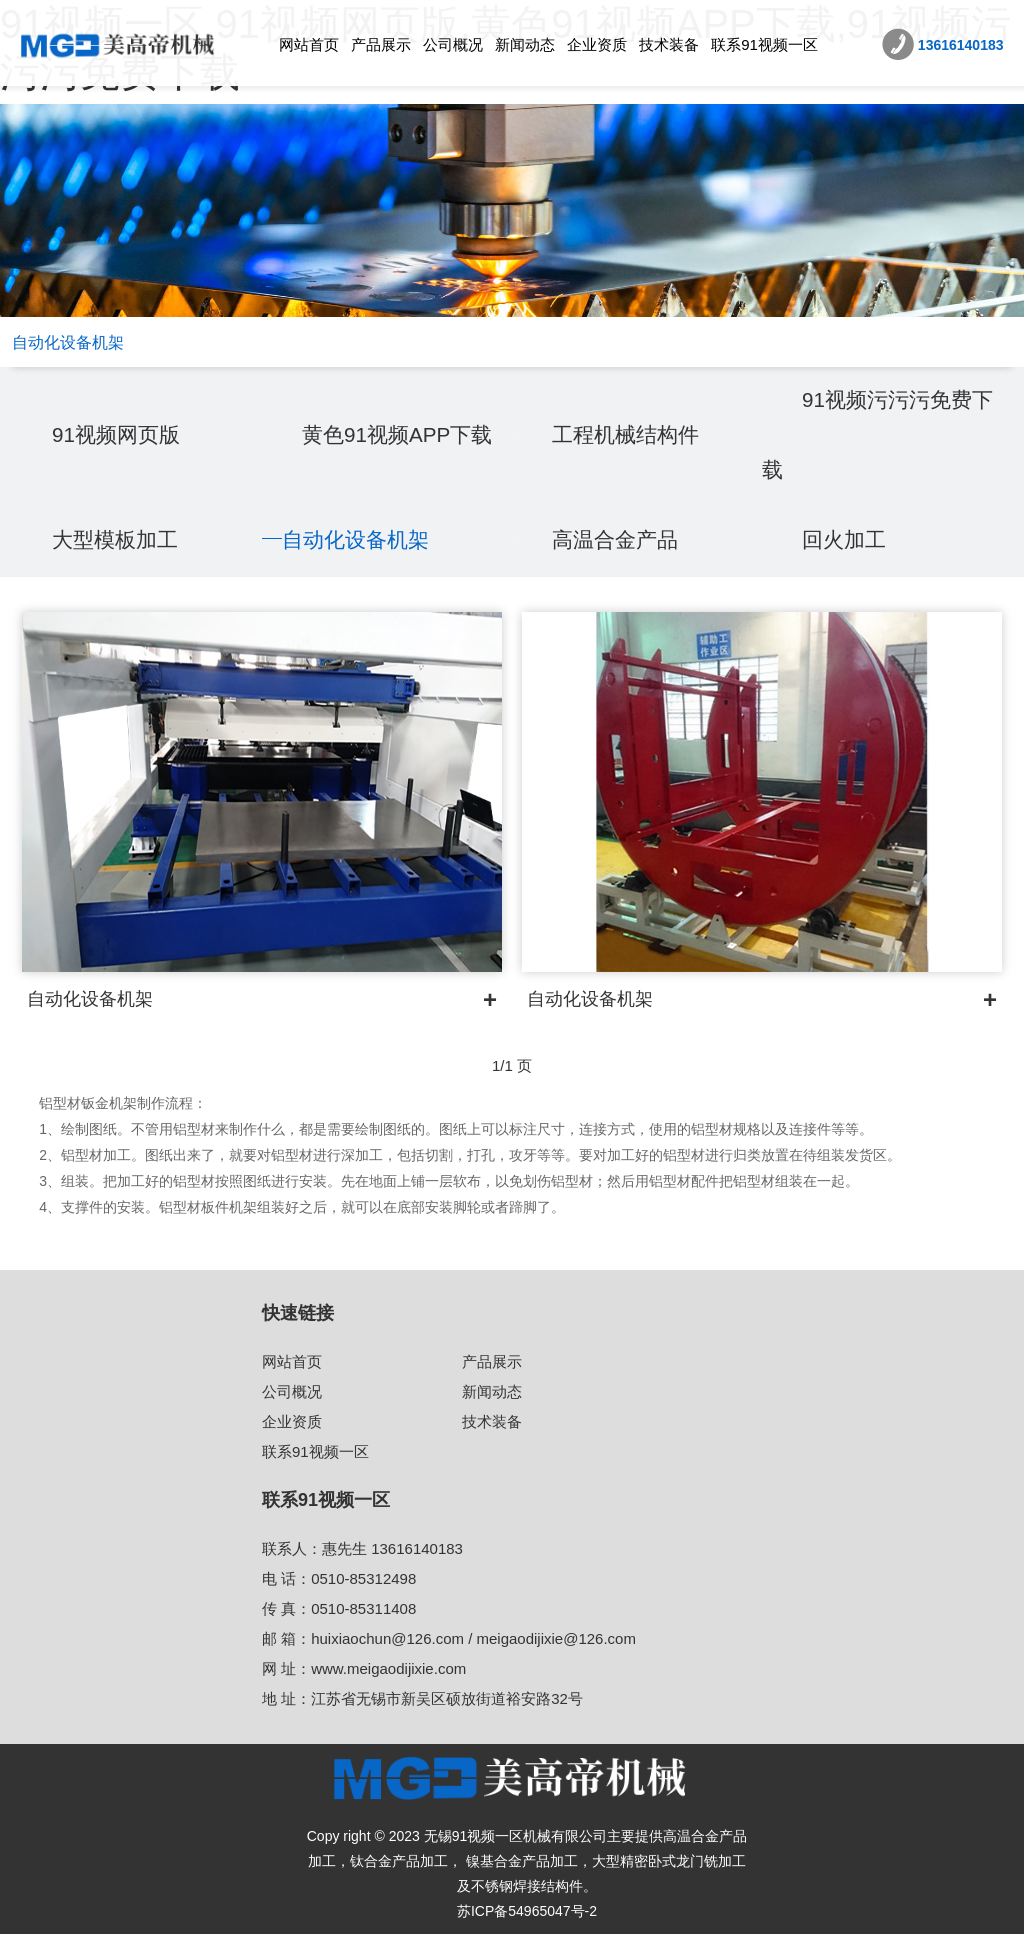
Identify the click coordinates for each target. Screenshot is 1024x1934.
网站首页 (309, 44)
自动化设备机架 (359, 539)
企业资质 (597, 44)
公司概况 (453, 44)
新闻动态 (525, 44)
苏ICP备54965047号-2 (527, 1911)
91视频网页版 (119, 434)
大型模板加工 (118, 539)
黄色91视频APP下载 (402, 434)
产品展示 (381, 44)
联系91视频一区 (764, 44)
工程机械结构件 (629, 434)
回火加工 (846, 539)
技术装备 (669, 44)
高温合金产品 (618, 539)
